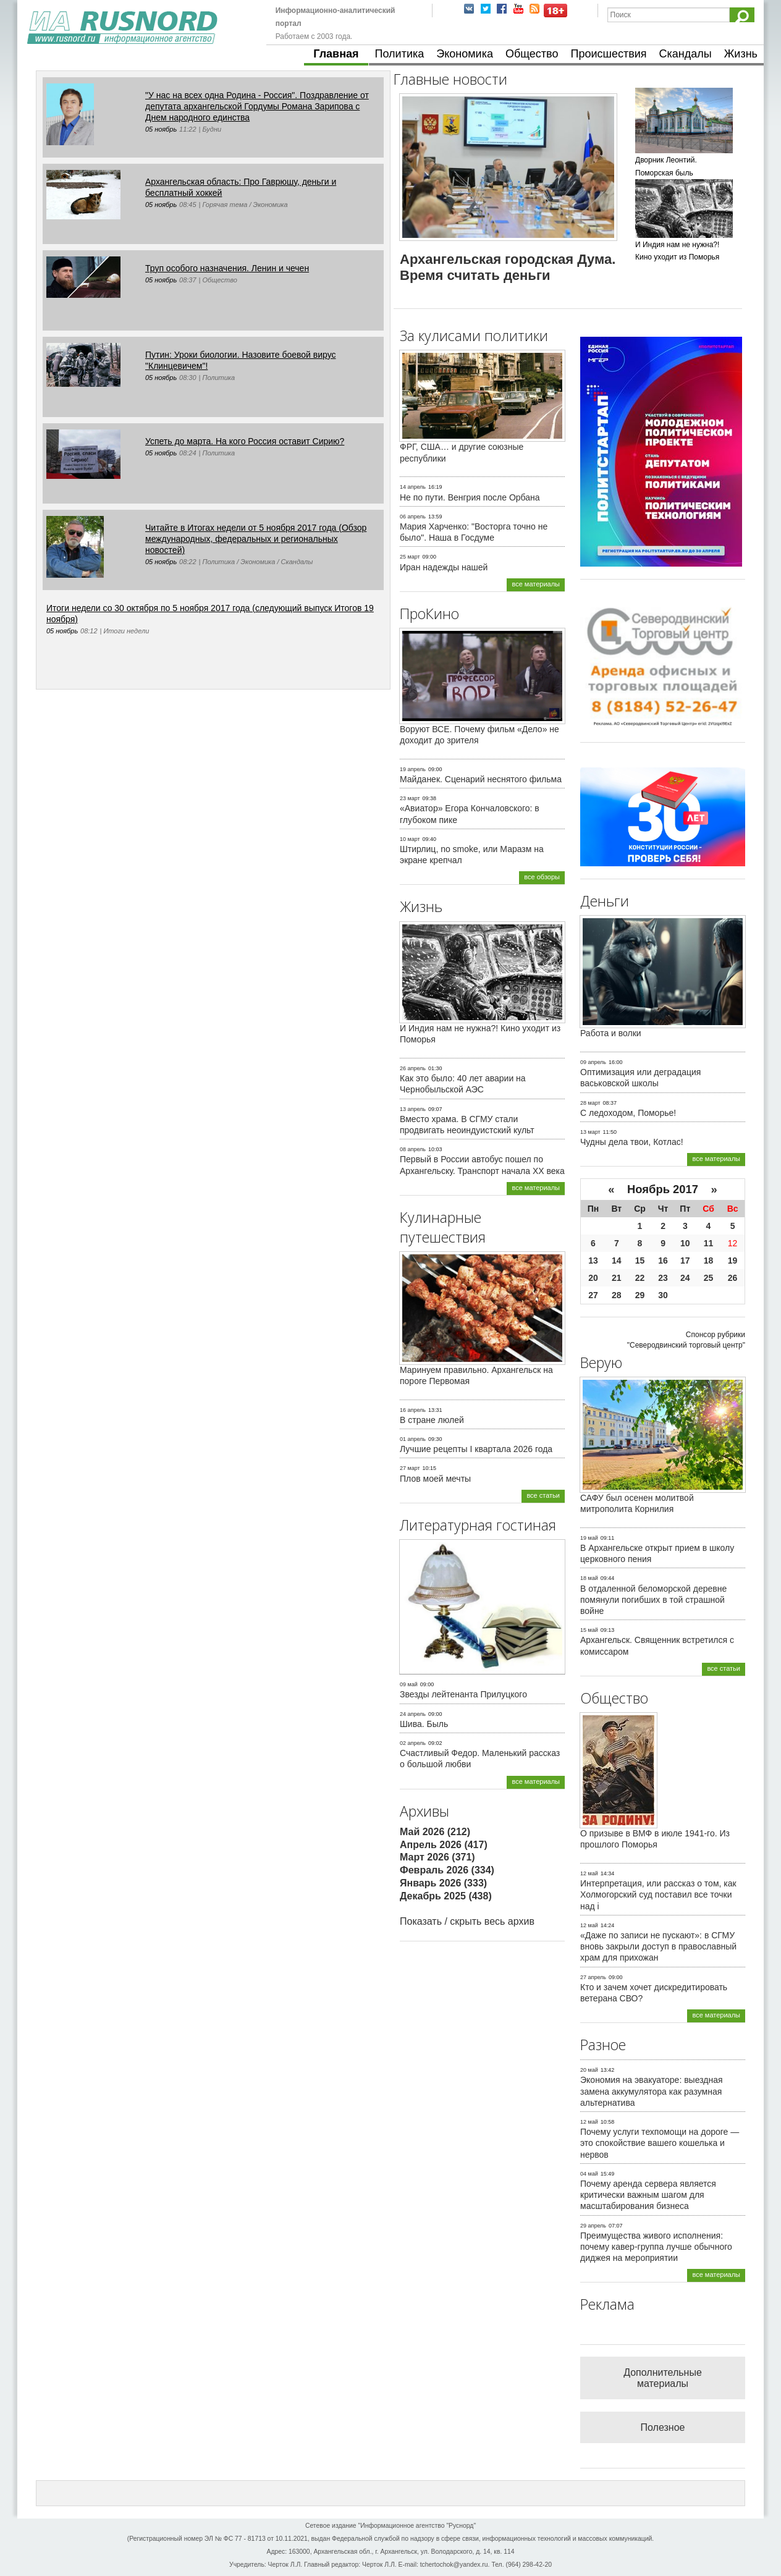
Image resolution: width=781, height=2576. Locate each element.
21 (617, 1278)
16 (663, 1260)
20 (593, 1278)
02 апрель (413, 1743)
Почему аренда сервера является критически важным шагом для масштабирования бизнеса (648, 2195)
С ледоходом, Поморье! (628, 1113)
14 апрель (413, 487)
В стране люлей (432, 1420)
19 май (589, 1538)
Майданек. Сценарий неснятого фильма (481, 779)
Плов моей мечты (435, 1479)
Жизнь (741, 54)
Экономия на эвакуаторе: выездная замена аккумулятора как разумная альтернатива (651, 2091)
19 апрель (413, 769)
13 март (590, 1132)
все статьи (543, 1495)
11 (709, 1243)
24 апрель (413, 1714)
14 (617, 1260)
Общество (532, 54)
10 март (410, 839)
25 (709, 1278)
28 (617, 1295)
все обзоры (542, 876)
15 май (589, 1630)
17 (685, 1260)
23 (663, 1278)
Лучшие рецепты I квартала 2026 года (476, 1449)
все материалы (536, 584)
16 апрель (413, 1410)
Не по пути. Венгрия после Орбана (470, 497)
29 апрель (593, 2226)
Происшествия (608, 54)
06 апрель (413, 516)
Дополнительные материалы (662, 2378)
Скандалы (685, 54)
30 (663, 1295)
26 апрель (413, 1068)
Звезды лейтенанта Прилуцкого (463, 1694)
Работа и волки (610, 1033)
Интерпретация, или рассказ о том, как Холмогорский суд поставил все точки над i (658, 1894)
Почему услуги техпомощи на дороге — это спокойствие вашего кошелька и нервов (659, 2143)
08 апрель (413, 1149)
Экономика (464, 54)
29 (640, 1295)
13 (593, 1260)
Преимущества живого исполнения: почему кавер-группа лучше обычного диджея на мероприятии (656, 2247)
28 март (590, 1103)
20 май (589, 2070)
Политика (399, 54)
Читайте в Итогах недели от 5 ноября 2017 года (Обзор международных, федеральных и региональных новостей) (255, 539)
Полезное (663, 2427)
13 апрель (413, 1109)
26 (733, 1278)
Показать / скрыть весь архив (467, 1921)
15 (640, 1260)
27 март (410, 1468)
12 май (589, 1873)
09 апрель (593, 1062)
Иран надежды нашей (444, 567)
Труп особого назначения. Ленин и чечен (227, 268)
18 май (589, 1578)
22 (640, 1278)
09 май (409, 1684)
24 (685, 1278)
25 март (410, 557)
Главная (335, 54)
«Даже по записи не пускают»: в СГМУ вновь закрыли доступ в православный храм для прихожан (658, 1946)
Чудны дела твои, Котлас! (631, 1142)
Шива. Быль (424, 1724)
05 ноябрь (161, 129)
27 (593, 1295)
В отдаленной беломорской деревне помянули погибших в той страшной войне (653, 1600)
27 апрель (593, 1977)
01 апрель (413, 1439)
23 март (410, 798)
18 (709, 1260)
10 (685, 1243)
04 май (589, 2174)
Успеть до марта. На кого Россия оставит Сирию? (244, 441)
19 (733, 1260)
